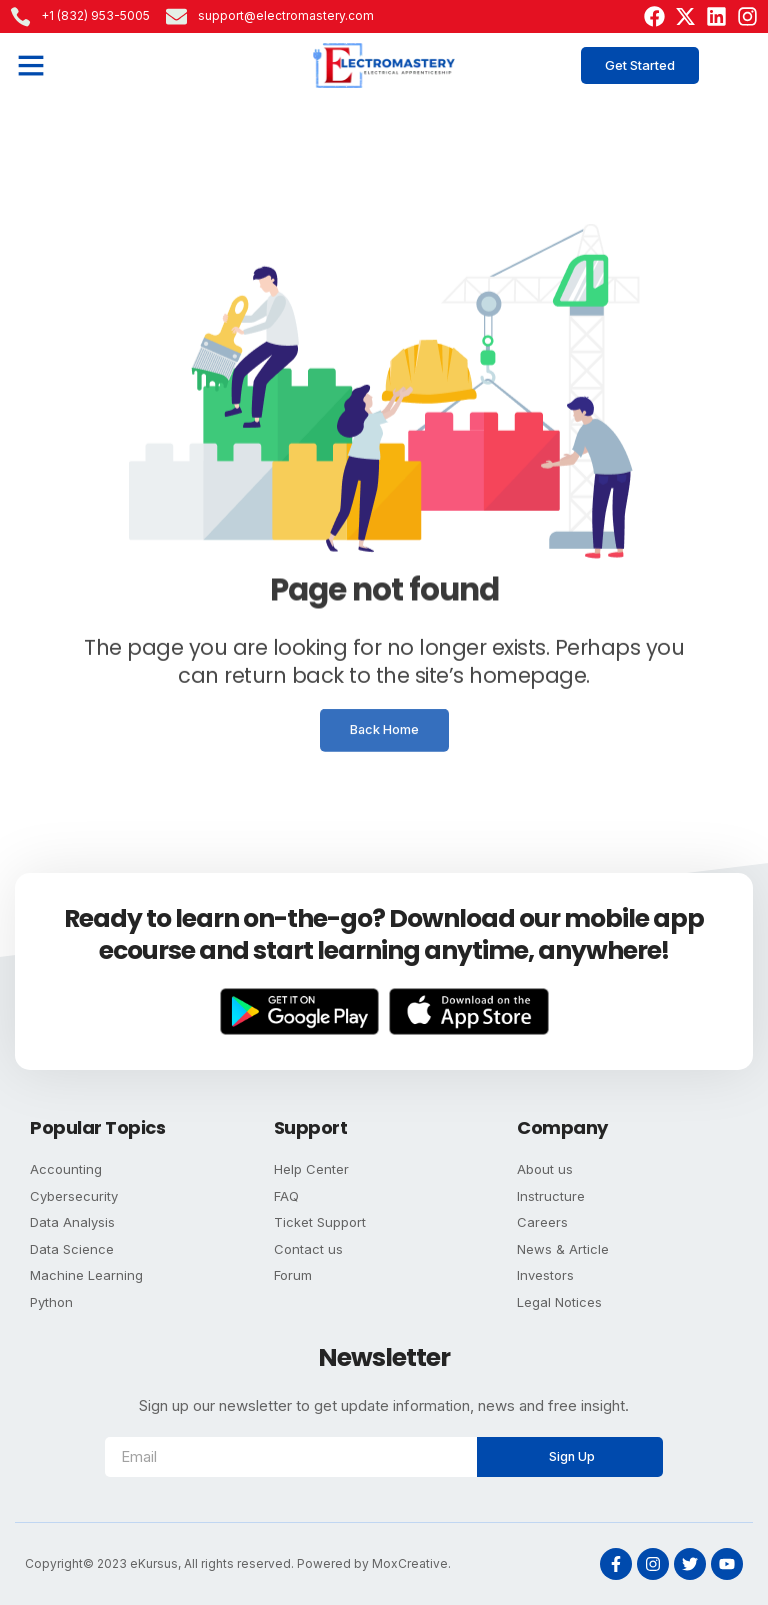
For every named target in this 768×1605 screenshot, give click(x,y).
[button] (31, 65)
